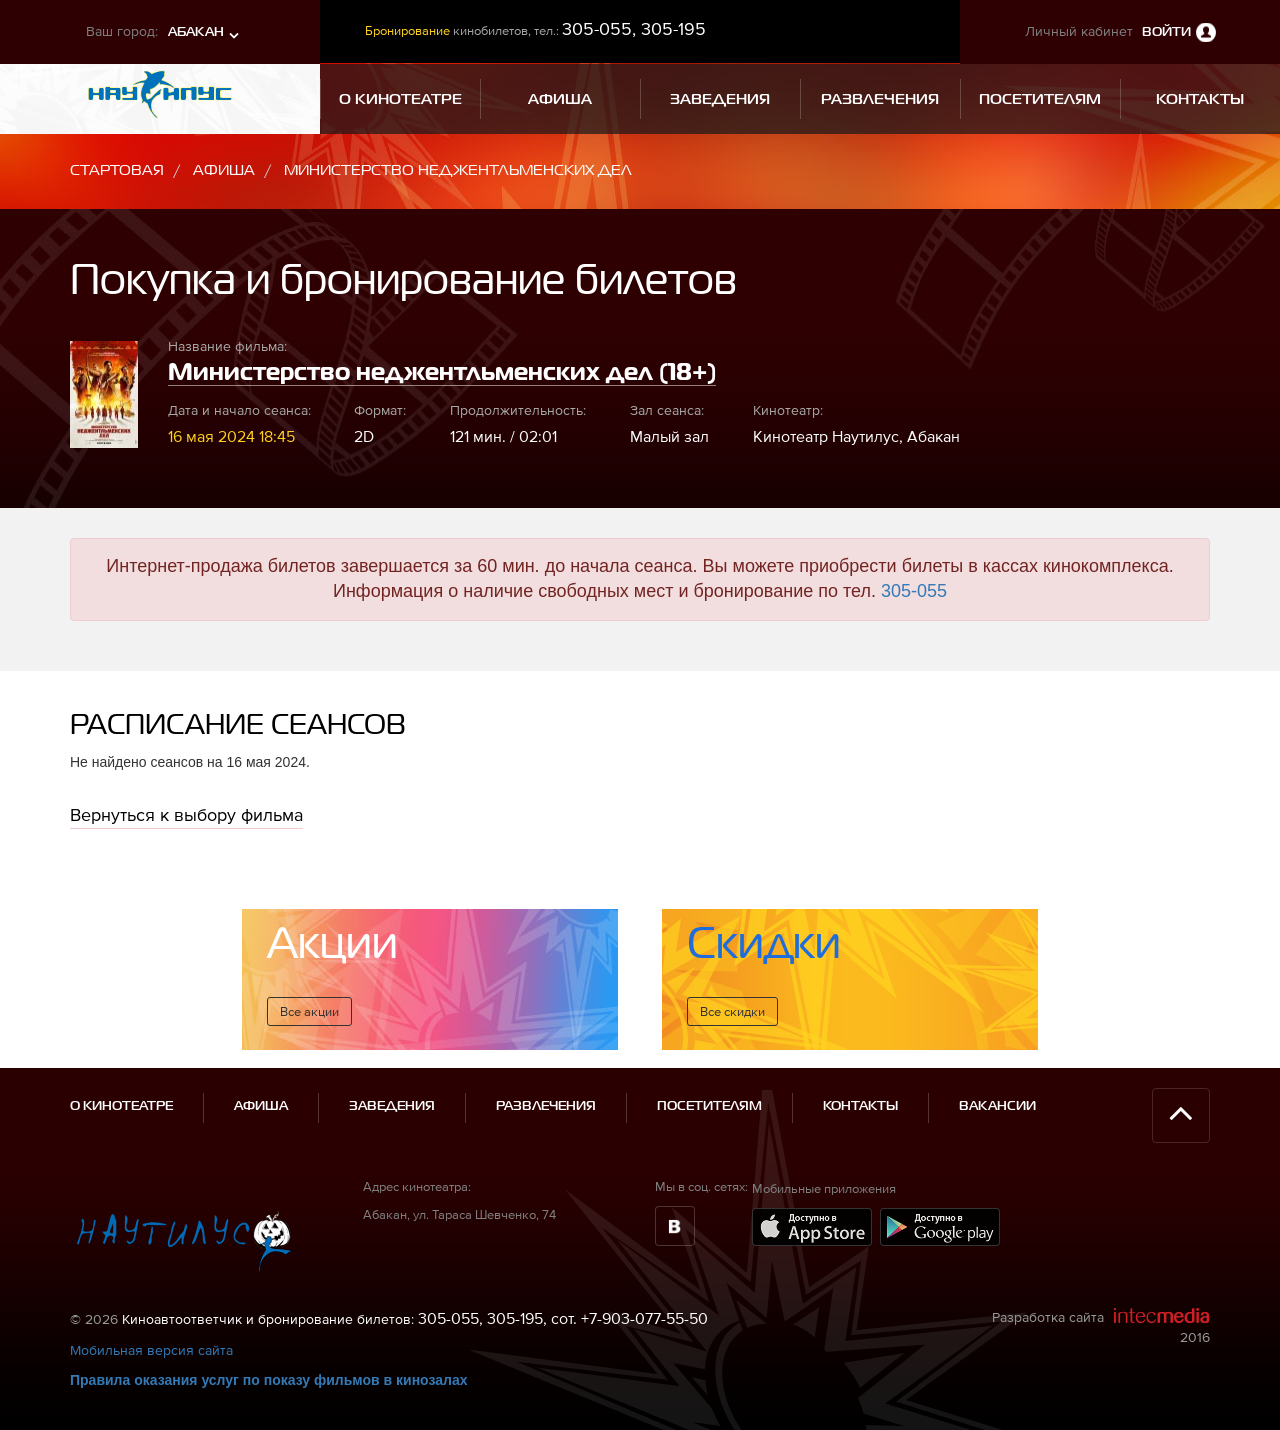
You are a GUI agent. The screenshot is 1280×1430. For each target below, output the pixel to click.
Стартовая (117, 170)
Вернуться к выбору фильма (186, 814)
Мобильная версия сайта (151, 1350)
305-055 (914, 591)
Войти (1166, 32)
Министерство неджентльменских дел (458, 170)
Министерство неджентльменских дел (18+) (442, 373)
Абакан (196, 32)
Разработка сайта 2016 (1101, 1326)
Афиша (224, 170)
